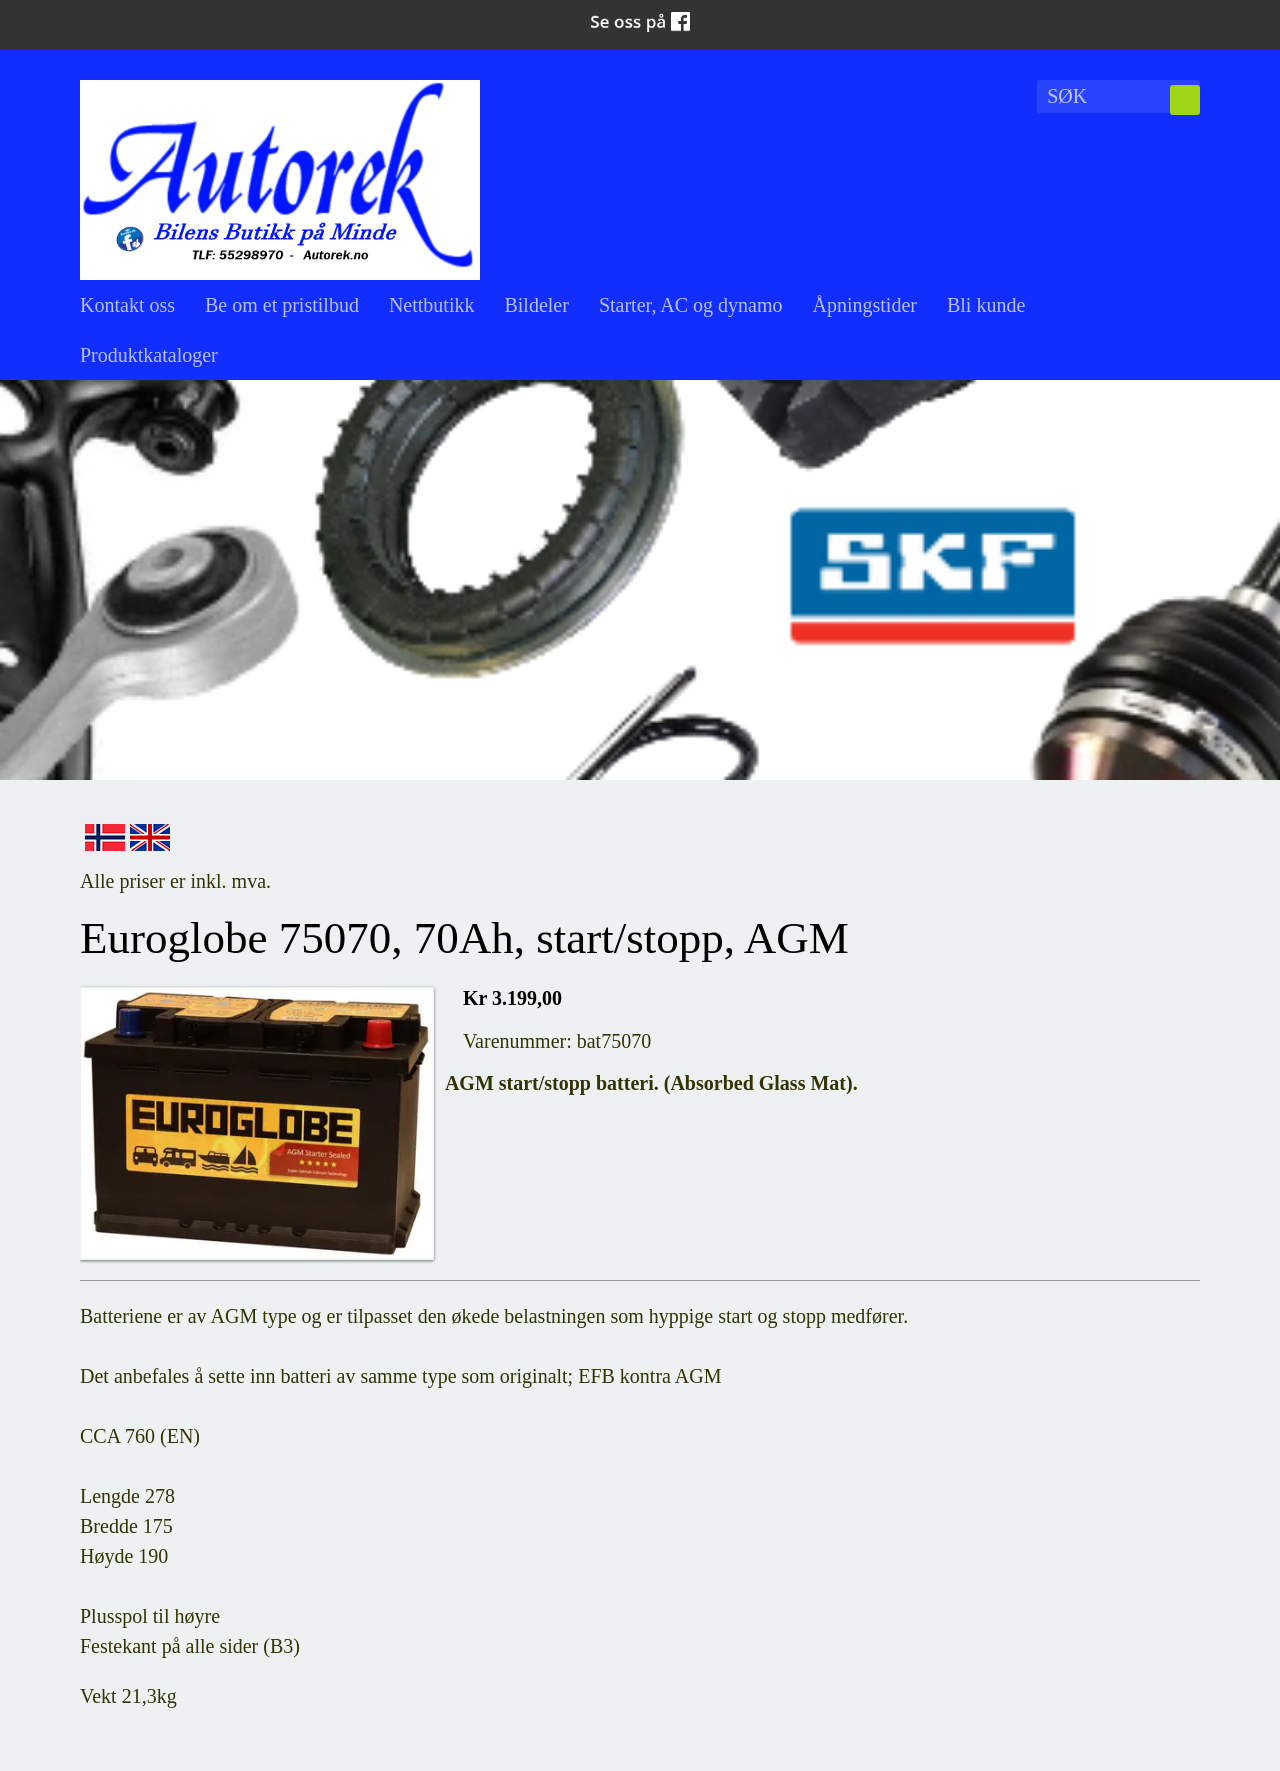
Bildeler (536, 305)
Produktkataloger (149, 355)
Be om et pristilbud (282, 305)
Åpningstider (865, 305)
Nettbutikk (432, 305)
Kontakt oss (127, 305)
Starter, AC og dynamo (691, 305)
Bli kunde (986, 305)
